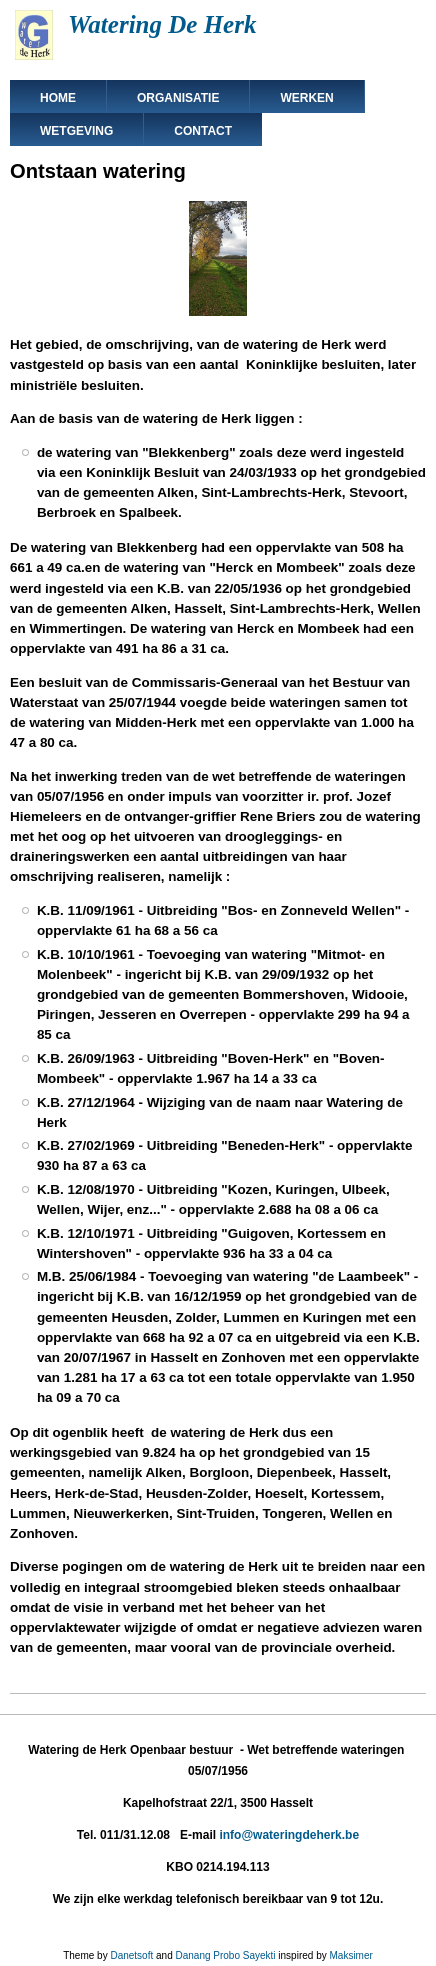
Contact (203, 131)
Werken (306, 98)
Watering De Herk (162, 24)
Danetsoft (131, 1955)
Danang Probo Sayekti (225, 1955)
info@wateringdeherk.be (289, 1835)
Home (58, 98)
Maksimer (350, 1955)
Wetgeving (76, 131)
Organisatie (178, 98)
